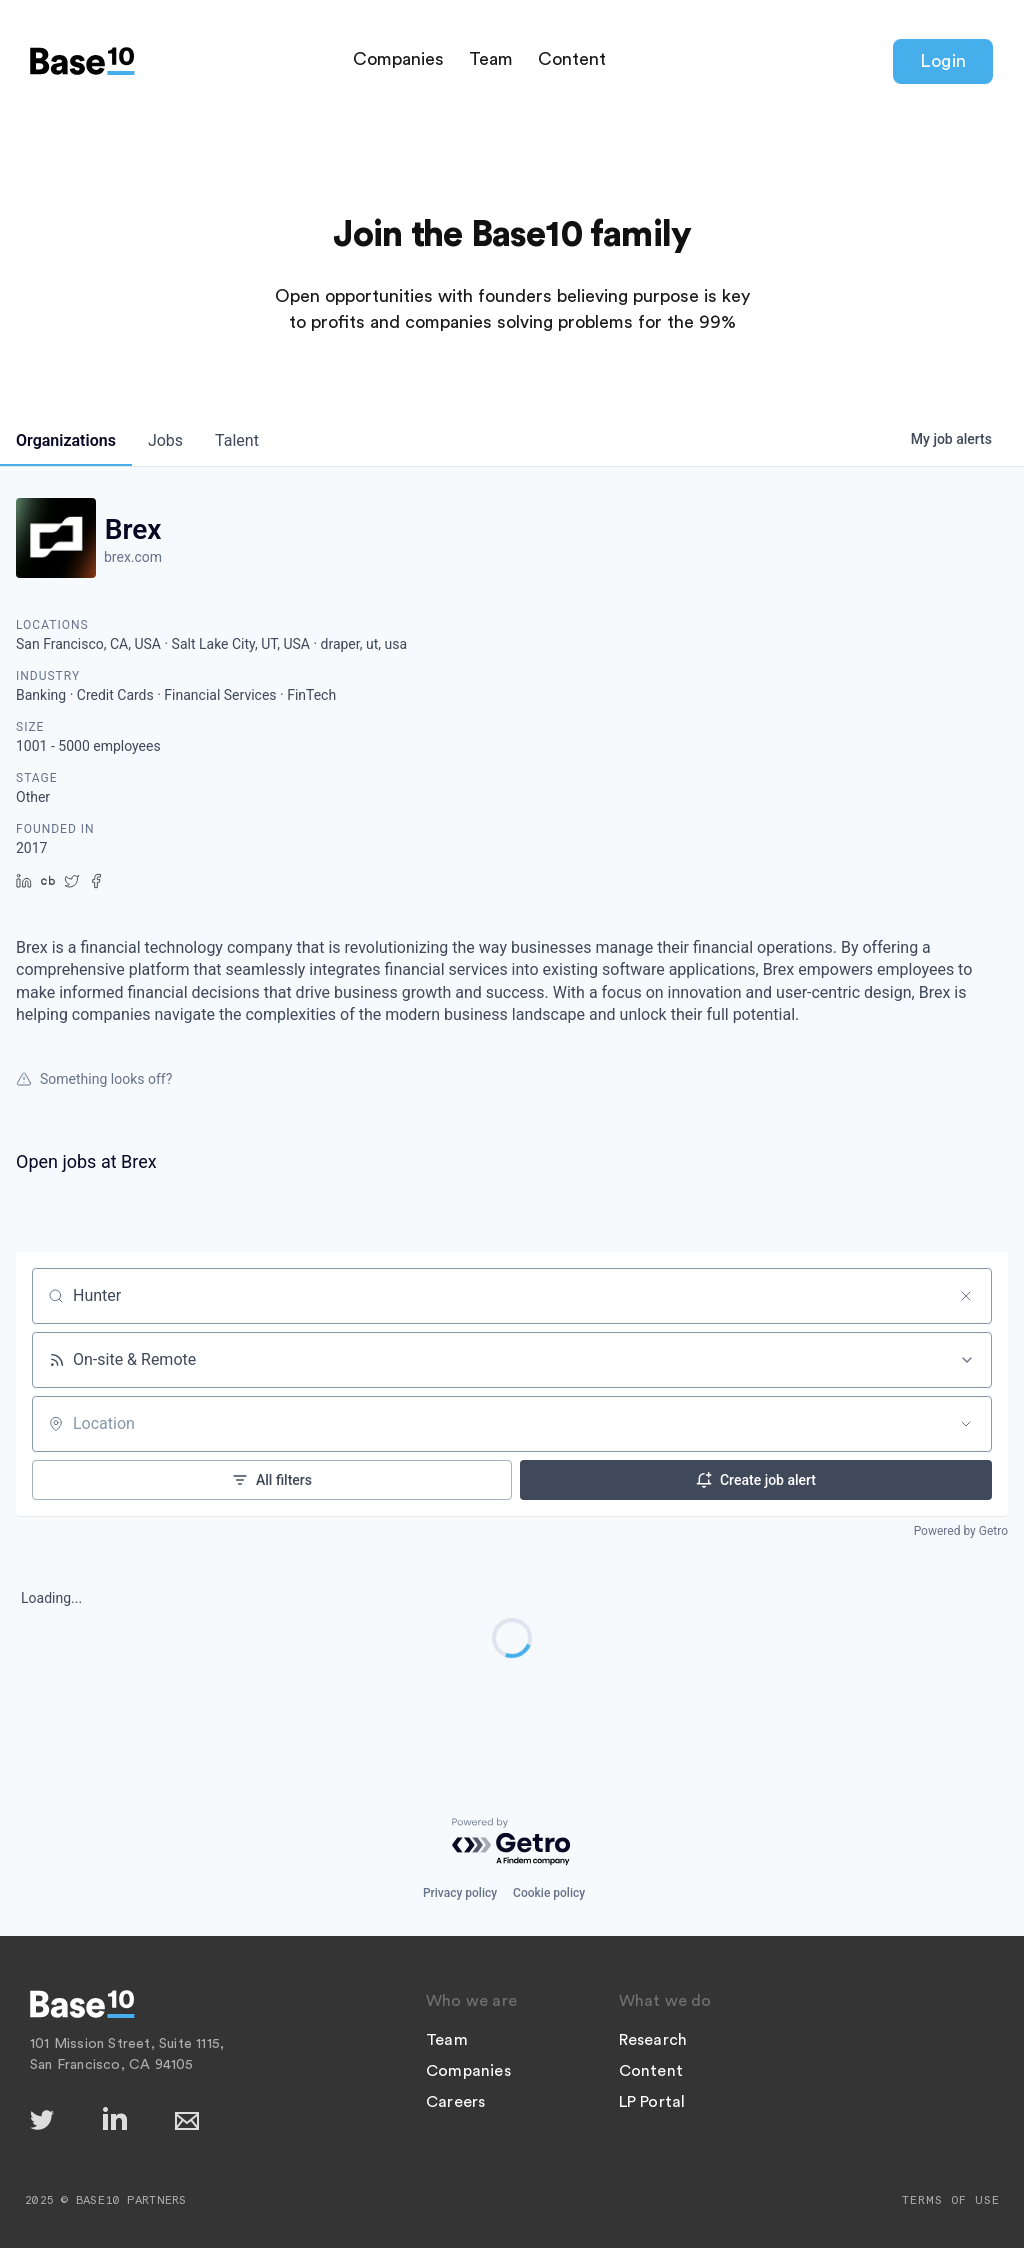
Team (491, 59)
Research (653, 2040)
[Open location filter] (966, 1424)
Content (572, 59)
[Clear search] (966, 1296)
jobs (165, 440)
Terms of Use (951, 2200)
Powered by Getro (961, 1531)
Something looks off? (94, 1079)
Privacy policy (460, 1893)
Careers (455, 2102)
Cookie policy (549, 1893)
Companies (398, 59)
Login (943, 61)
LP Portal (652, 2102)
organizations (66, 440)
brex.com (133, 557)
